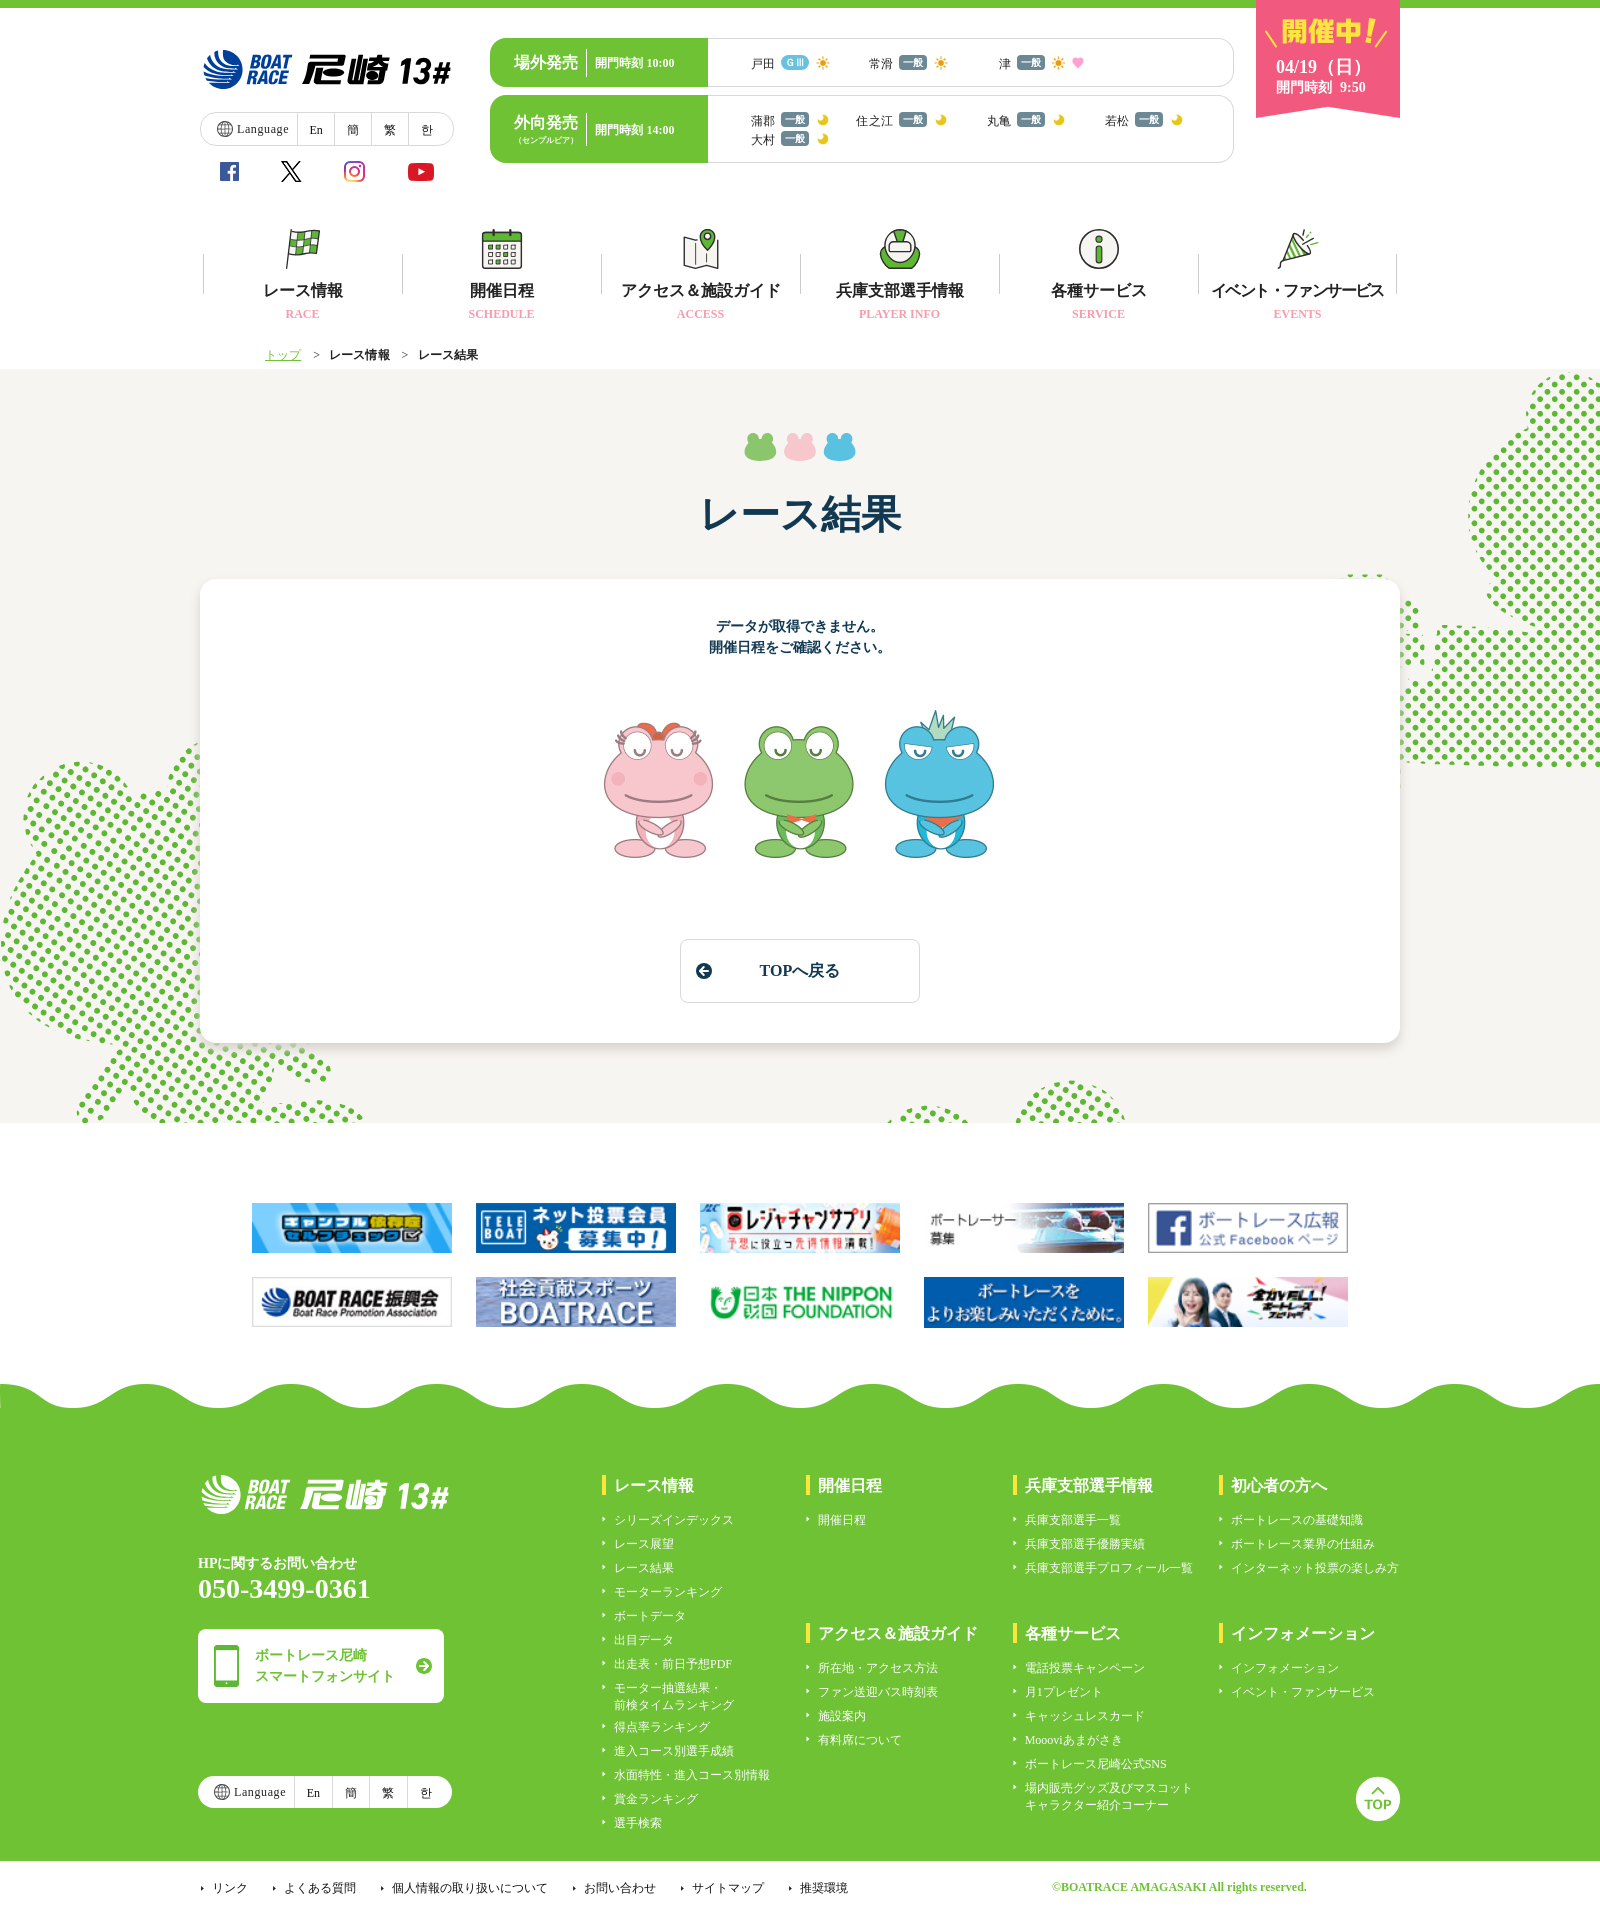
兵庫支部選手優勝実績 (1085, 1544)
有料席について (860, 1740)
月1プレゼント (1064, 1692)
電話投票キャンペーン (1085, 1668)
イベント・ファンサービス (1303, 1692)
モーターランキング (668, 1592)
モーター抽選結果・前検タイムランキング (674, 1696)
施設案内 (842, 1716)
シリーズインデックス (674, 1520)
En (315, 130)
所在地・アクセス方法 (878, 1668)
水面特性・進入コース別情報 (692, 1775)
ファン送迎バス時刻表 (878, 1692)
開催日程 (842, 1520)
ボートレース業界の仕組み (1303, 1544)
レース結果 (644, 1568)
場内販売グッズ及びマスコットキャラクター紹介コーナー (1109, 1796)
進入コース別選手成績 (674, 1751)
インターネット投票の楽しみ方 (1315, 1568)
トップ (283, 355)
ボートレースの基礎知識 (1297, 1520)
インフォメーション (1285, 1668)
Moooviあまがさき (1074, 1740)
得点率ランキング (662, 1727)
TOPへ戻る (799, 970)
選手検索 (638, 1823)
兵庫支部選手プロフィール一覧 (1109, 1568)
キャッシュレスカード (1085, 1716)
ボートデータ (650, 1616)
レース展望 (644, 1544)
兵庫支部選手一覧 (1073, 1520)
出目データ (644, 1640)
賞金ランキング (656, 1799)
